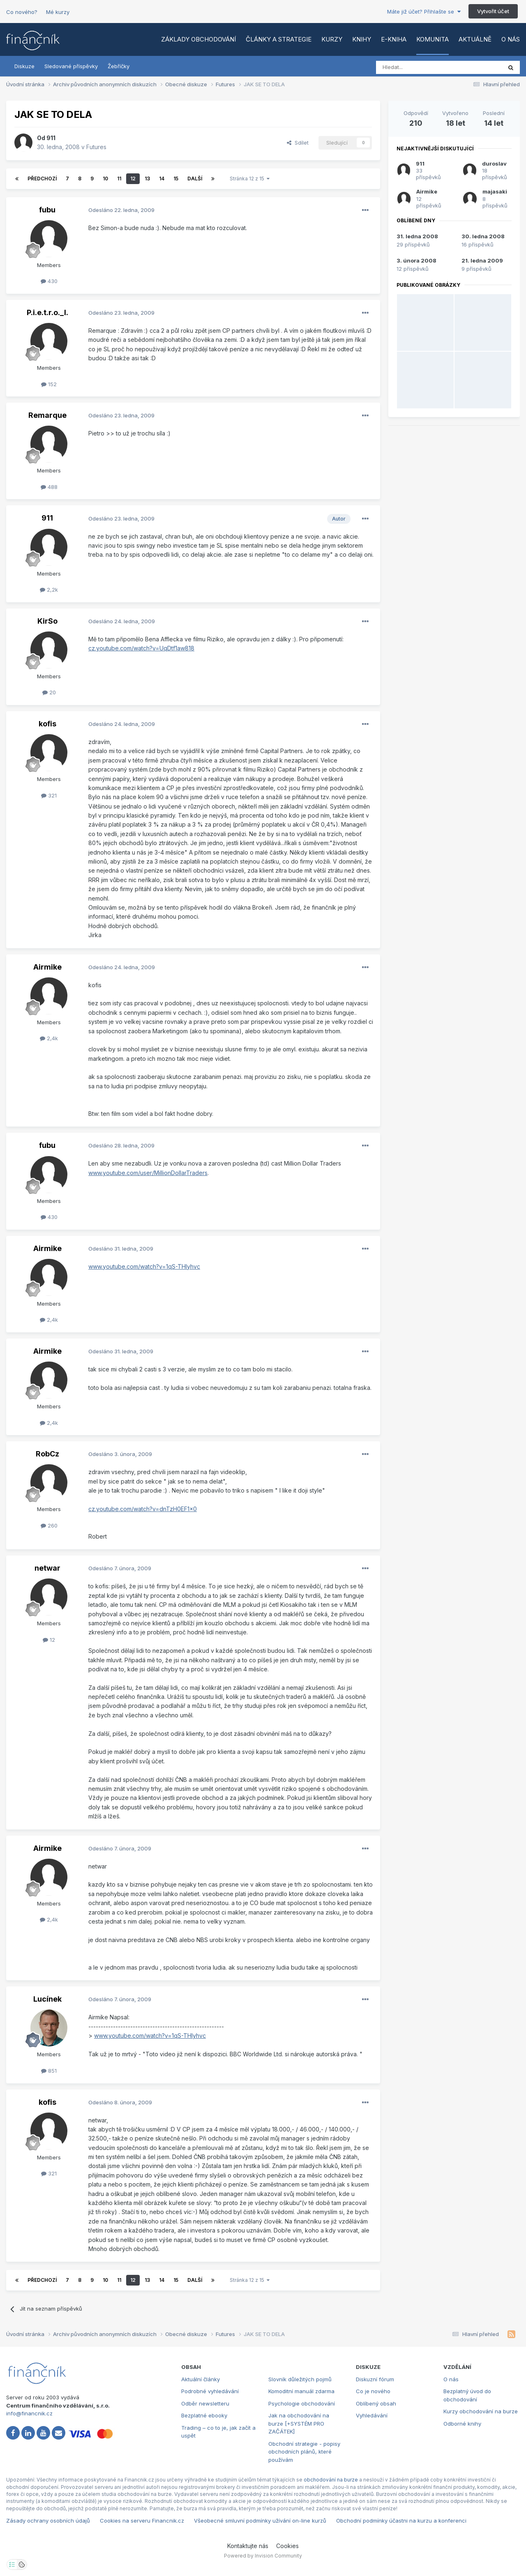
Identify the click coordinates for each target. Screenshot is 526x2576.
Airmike (47, 967)
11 (119, 178)
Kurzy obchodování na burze (480, 2411)
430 (49, 281)
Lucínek (47, 1999)
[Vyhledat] (416, 67)
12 (133, 178)
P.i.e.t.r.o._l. (47, 312)
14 (161, 178)
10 (105, 178)
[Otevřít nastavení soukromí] (12, 2564)
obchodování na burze (331, 2480)
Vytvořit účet (493, 11)
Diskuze (24, 66)
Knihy (361, 39)
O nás (510, 39)
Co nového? (21, 12)
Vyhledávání (372, 2415)
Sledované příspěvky (71, 66)
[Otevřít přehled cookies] (22, 2564)
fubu (47, 209)
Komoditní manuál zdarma (301, 2391)
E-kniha (393, 39)
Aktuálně (475, 39)
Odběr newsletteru (205, 2403)
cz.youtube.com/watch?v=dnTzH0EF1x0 (142, 1508)
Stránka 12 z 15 (250, 178)
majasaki (494, 191)
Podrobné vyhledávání (210, 2391)
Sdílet (298, 142)
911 (50, 137)
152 (49, 384)
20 (49, 692)
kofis (47, 723)
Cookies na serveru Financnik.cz (142, 2520)
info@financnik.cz (29, 2413)
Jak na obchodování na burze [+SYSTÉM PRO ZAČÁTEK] (298, 2423)
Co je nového (373, 2391)
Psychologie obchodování (301, 2403)
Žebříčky (118, 66)
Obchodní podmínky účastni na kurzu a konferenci (401, 2520)
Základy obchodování (198, 39)
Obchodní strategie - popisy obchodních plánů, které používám (304, 2451)
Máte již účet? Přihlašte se (424, 11)
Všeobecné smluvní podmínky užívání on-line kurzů (260, 2520)
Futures (96, 146)
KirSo (47, 621)
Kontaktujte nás (247, 2545)
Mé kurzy (57, 12)
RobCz (47, 1453)
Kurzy (331, 39)
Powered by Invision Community (263, 2556)
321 (49, 795)
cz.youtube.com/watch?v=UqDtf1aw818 (141, 648)
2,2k (49, 589)
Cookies (287, 2545)
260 (49, 1525)
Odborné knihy (462, 2423)
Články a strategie (278, 39)
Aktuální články (200, 2379)
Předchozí (42, 178)
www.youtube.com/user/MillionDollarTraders (148, 1172)
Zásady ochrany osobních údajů (48, 2520)
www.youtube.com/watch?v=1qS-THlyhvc (144, 1266)
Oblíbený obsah (376, 2403)
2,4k (49, 1038)
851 (49, 2070)
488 (49, 487)
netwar (47, 1568)
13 (147, 178)
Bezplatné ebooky (204, 2415)
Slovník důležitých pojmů (300, 2379)
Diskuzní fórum (375, 2379)
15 (175, 178)
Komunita (432, 39)
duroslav (494, 163)
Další (194, 178)
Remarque (47, 415)
